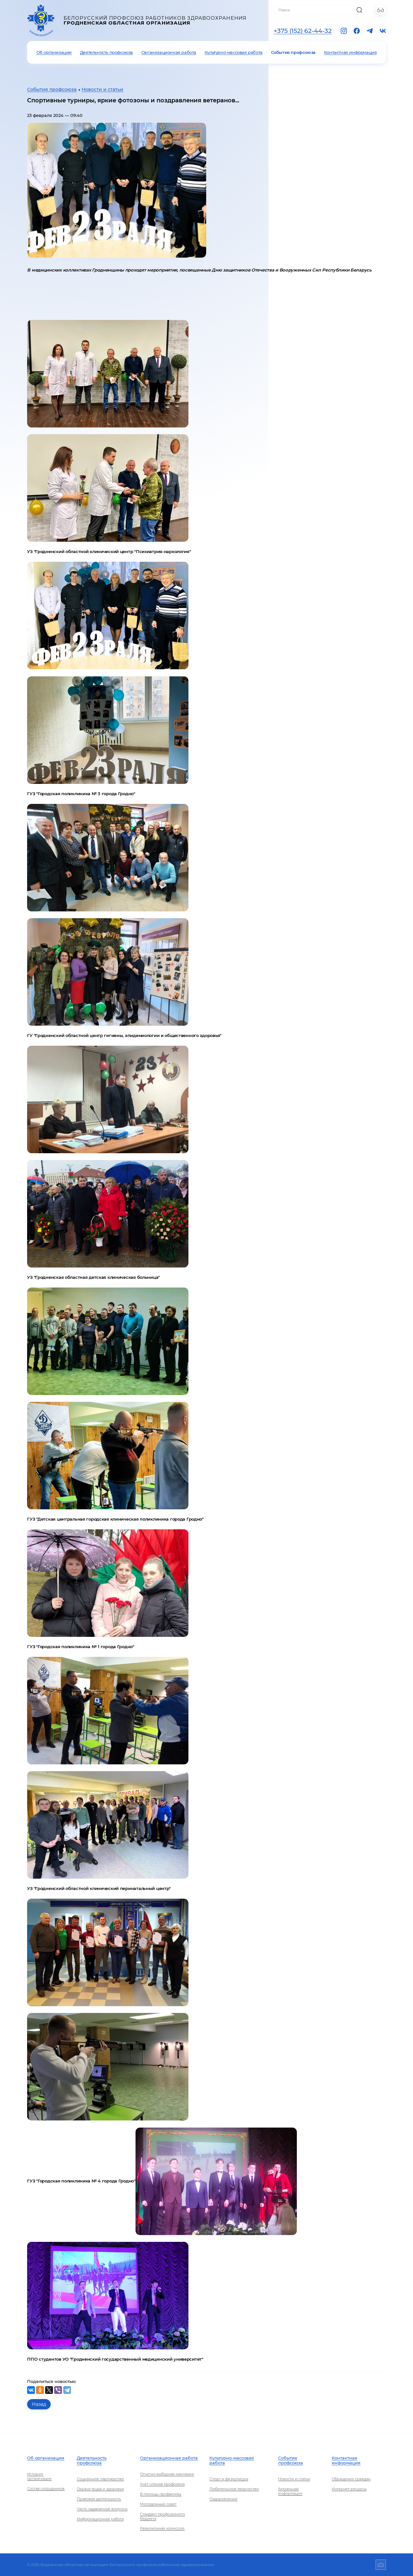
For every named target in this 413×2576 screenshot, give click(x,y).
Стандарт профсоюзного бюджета (162, 2516)
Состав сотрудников (46, 2488)
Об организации (54, 52)
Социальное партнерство (100, 2479)
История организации (39, 2476)
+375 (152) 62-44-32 (303, 31)
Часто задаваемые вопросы (102, 2509)
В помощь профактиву (160, 2494)
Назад (39, 2404)
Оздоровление (223, 2499)
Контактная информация (350, 52)
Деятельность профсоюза (106, 52)
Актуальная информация (290, 2491)
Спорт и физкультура (228, 2479)
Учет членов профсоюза (162, 2484)
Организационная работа (168, 52)
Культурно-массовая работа (234, 52)
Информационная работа (100, 2519)
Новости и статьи (102, 89)
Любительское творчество (234, 2489)
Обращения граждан (351, 2479)
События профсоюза (293, 52)
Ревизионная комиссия (162, 2528)
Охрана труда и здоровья (100, 2489)
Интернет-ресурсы (349, 2489)
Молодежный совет (158, 2504)
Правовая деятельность (99, 2499)
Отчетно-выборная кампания (167, 2474)
